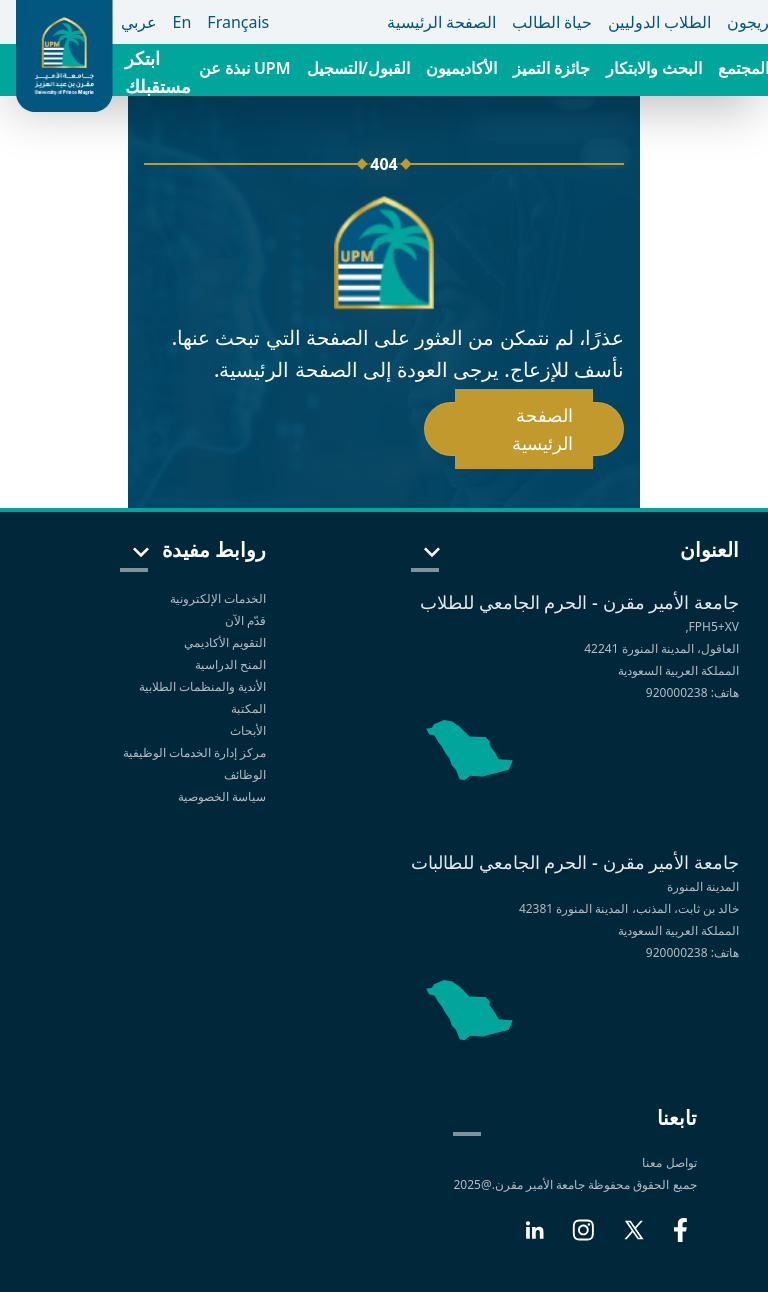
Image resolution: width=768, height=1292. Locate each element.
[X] (634, 1238)
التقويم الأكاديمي (225, 642)
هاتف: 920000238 (692, 692)
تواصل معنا (669, 1162)
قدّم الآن (245, 620)
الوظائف (245, 774)
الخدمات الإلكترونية (218, 598)
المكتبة (248, 708)
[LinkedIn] (534, 1238)
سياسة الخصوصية (220, 796)
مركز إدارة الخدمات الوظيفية (194, 752)
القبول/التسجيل (358, 68)
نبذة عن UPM (245, 68)
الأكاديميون (461, 68)
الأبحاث (248, 730)
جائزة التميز (551, 68)
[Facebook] (680, 1238)
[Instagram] (583, 1238)
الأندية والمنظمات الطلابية (202, 686)
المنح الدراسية (230, 664)
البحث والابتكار (654, 68)
